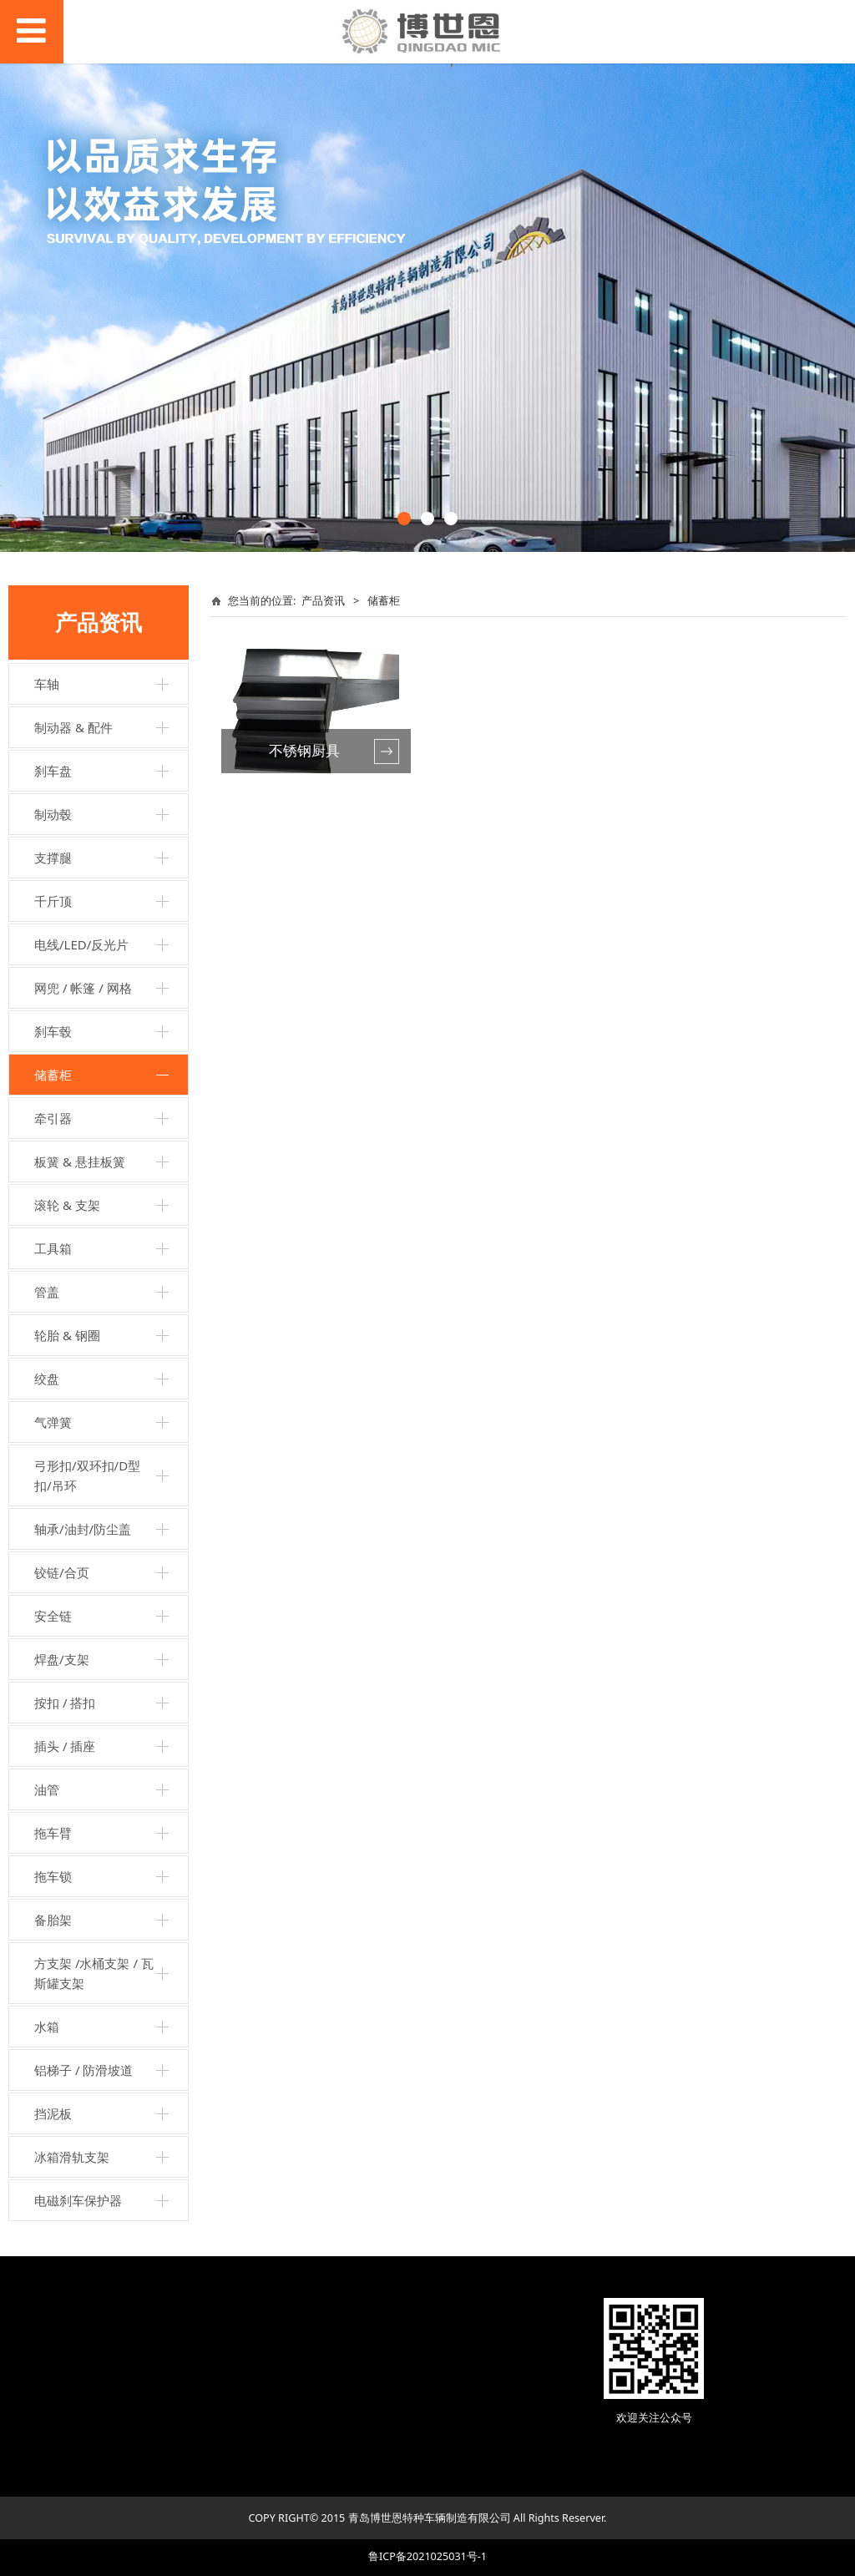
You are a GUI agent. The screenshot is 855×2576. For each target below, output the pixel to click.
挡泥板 (53, 2113)
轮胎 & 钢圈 (67, 1335)
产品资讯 (323, 600)
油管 (46, 1789)
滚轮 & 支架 (67, 1205)
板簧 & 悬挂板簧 (79, 1161)
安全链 (53, 1615)
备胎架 (53, 1919)
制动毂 (53, 814)
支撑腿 (53, 857)
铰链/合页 (61, 1572)
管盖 (46, 1291)
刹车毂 (53, 1031)
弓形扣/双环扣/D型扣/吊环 (87, 1475)
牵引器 (53, 1118)
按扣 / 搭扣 (64, 1702)
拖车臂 (53, 1832)
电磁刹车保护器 (78, 2200)
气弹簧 (53, 1422)
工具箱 (53, 1248)
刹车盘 (53, 770)
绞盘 (46, 1378)
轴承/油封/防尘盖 (82, 1529)
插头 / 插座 (64, 1746)
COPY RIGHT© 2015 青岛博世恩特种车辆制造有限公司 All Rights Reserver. (428, 2518)
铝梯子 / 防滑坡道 (83, 2070)
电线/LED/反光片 (81, 944)
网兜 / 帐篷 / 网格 (83, 987)
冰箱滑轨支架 (71, 2156)
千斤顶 (53, 901)
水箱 (46, 2026)
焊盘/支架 (61, 1659)
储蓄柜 (53, 1074)
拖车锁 (53, 1876)
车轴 (46, 684)
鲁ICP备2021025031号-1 (427, 2556)
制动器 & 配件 (73, 727)
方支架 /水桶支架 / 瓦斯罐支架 (94, 1973)
